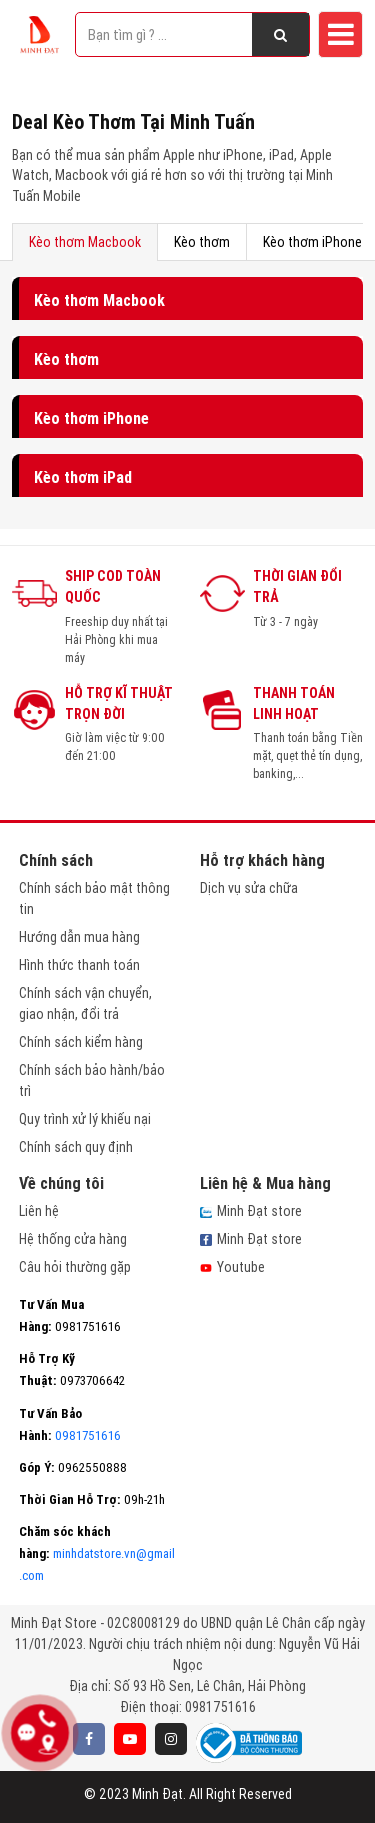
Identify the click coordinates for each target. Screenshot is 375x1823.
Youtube (232, 1267)
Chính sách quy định (76, 1147)
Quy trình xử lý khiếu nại (85, 1119)
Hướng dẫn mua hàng (79, 937)
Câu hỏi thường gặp (75, 1267)
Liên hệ (39, 1211)
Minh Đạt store (251, 1211)
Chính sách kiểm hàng (81, 1042)
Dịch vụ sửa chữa (249, 888)
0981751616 (220, 1707)
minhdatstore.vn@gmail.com (97, 1553)
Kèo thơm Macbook (85, 242)
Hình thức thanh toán (79, 965)
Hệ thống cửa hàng (73, 1239)
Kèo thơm (202, 242)
